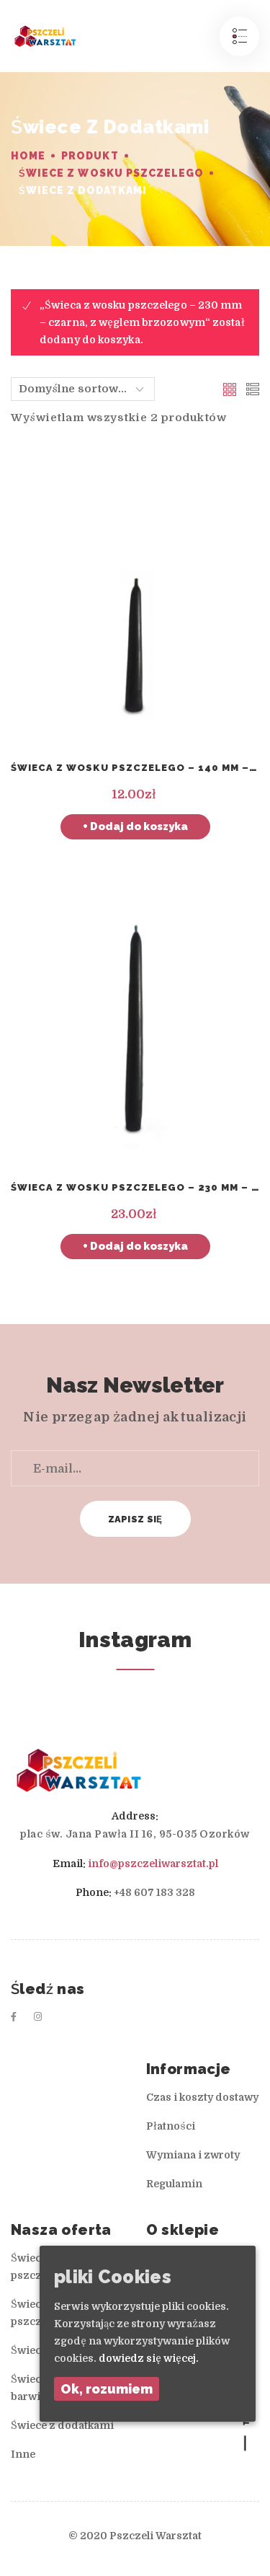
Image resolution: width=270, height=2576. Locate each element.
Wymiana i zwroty (193, 2155)
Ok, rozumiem (106, 2388)
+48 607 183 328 (154, 1892)
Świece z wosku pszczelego (111, 173)
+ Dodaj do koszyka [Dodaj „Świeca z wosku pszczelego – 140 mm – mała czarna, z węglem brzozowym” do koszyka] (135, 826)
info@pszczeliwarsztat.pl (153, 1863)
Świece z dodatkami (62, 2425)
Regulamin (174, 2183)
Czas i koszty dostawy (202, 2097)
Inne (23, 2454)
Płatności (170, 2126)
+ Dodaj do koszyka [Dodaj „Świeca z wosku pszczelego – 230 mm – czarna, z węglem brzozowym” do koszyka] (135, 1246)
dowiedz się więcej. (149, 2358)
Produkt (89, 156)
